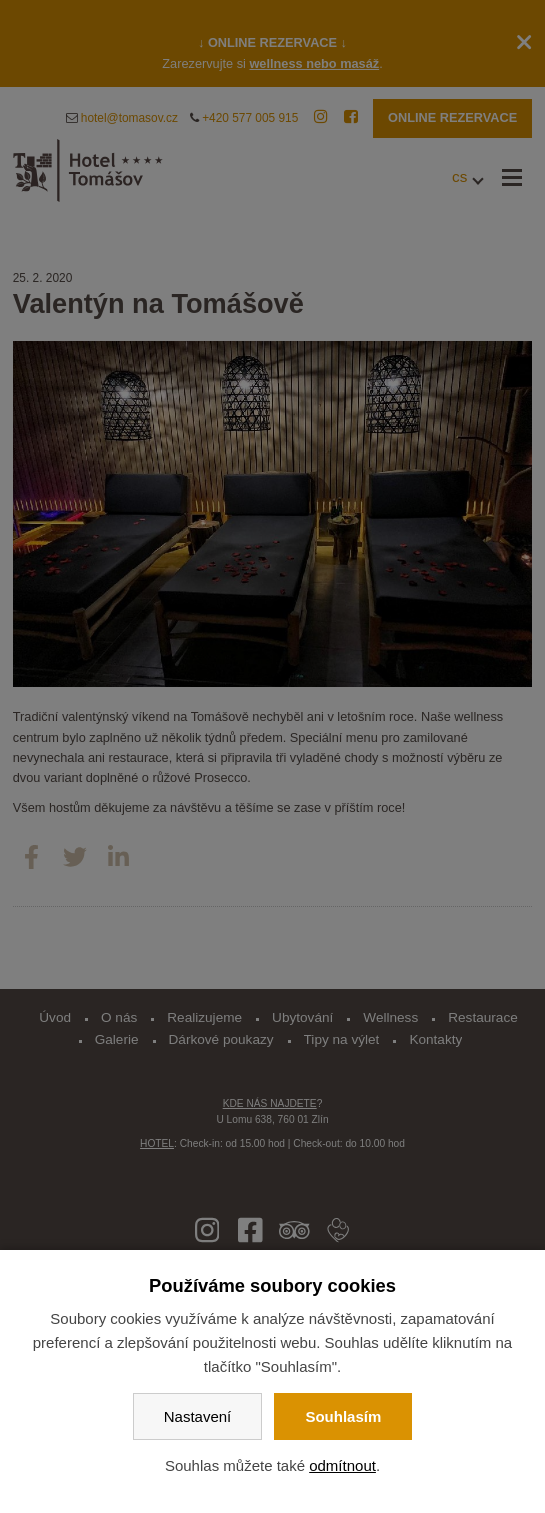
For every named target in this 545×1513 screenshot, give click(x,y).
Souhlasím (343, 1416)
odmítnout (342, 1465)
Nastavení (198, 1416)
